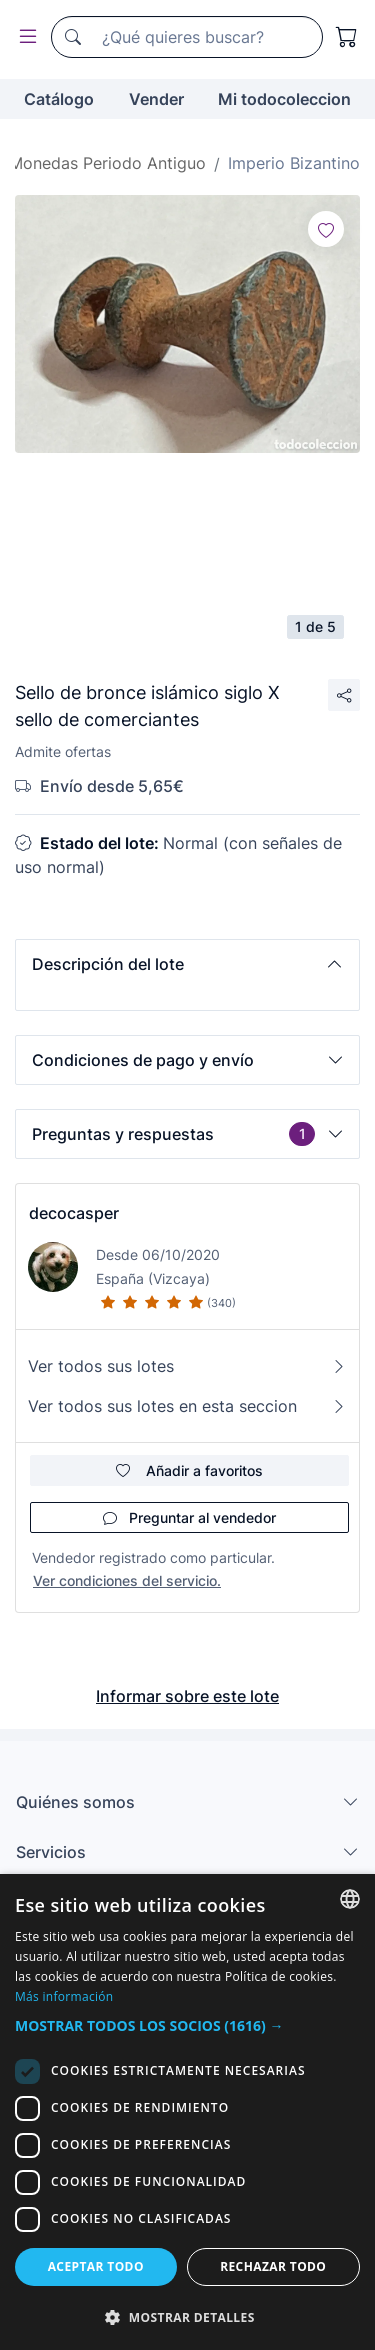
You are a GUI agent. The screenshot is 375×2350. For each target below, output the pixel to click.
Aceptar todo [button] (96, 2266)
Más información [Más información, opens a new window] (64, 1996)
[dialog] (187, 2112)
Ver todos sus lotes (187, 1366)
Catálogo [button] (59, 99)
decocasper (74, 1213)
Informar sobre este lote (187, 1696)
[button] (187, 964)
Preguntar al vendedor (189, 1517)
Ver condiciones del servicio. (127, 1580)
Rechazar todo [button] (273, 2266)
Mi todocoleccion (284, 99)
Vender (156, 99)
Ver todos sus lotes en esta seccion (187, 1406)
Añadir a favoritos (189, 1470)
